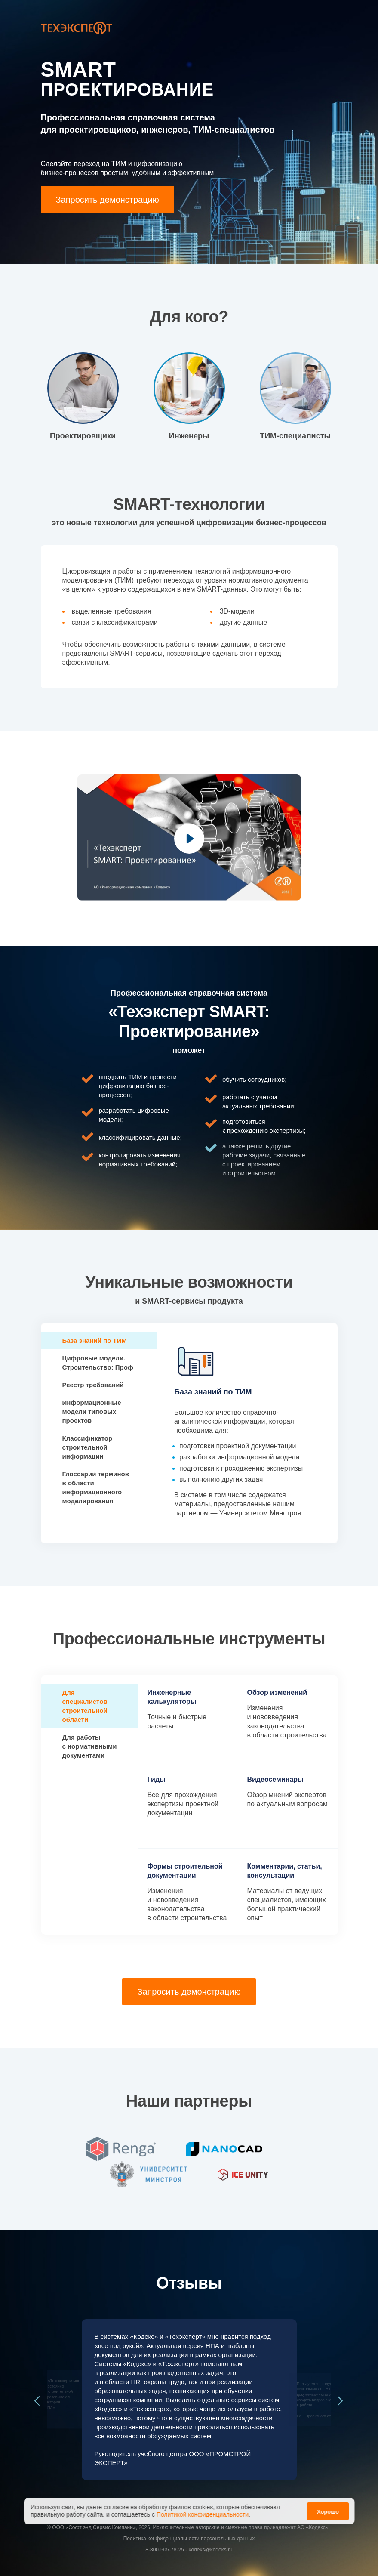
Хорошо (328, 2511)
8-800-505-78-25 (164, 2550)
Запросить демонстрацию (107, 199)
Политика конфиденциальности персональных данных (189, 2539)
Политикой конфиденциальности (203, 2514)
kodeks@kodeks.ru (210, 2550)
